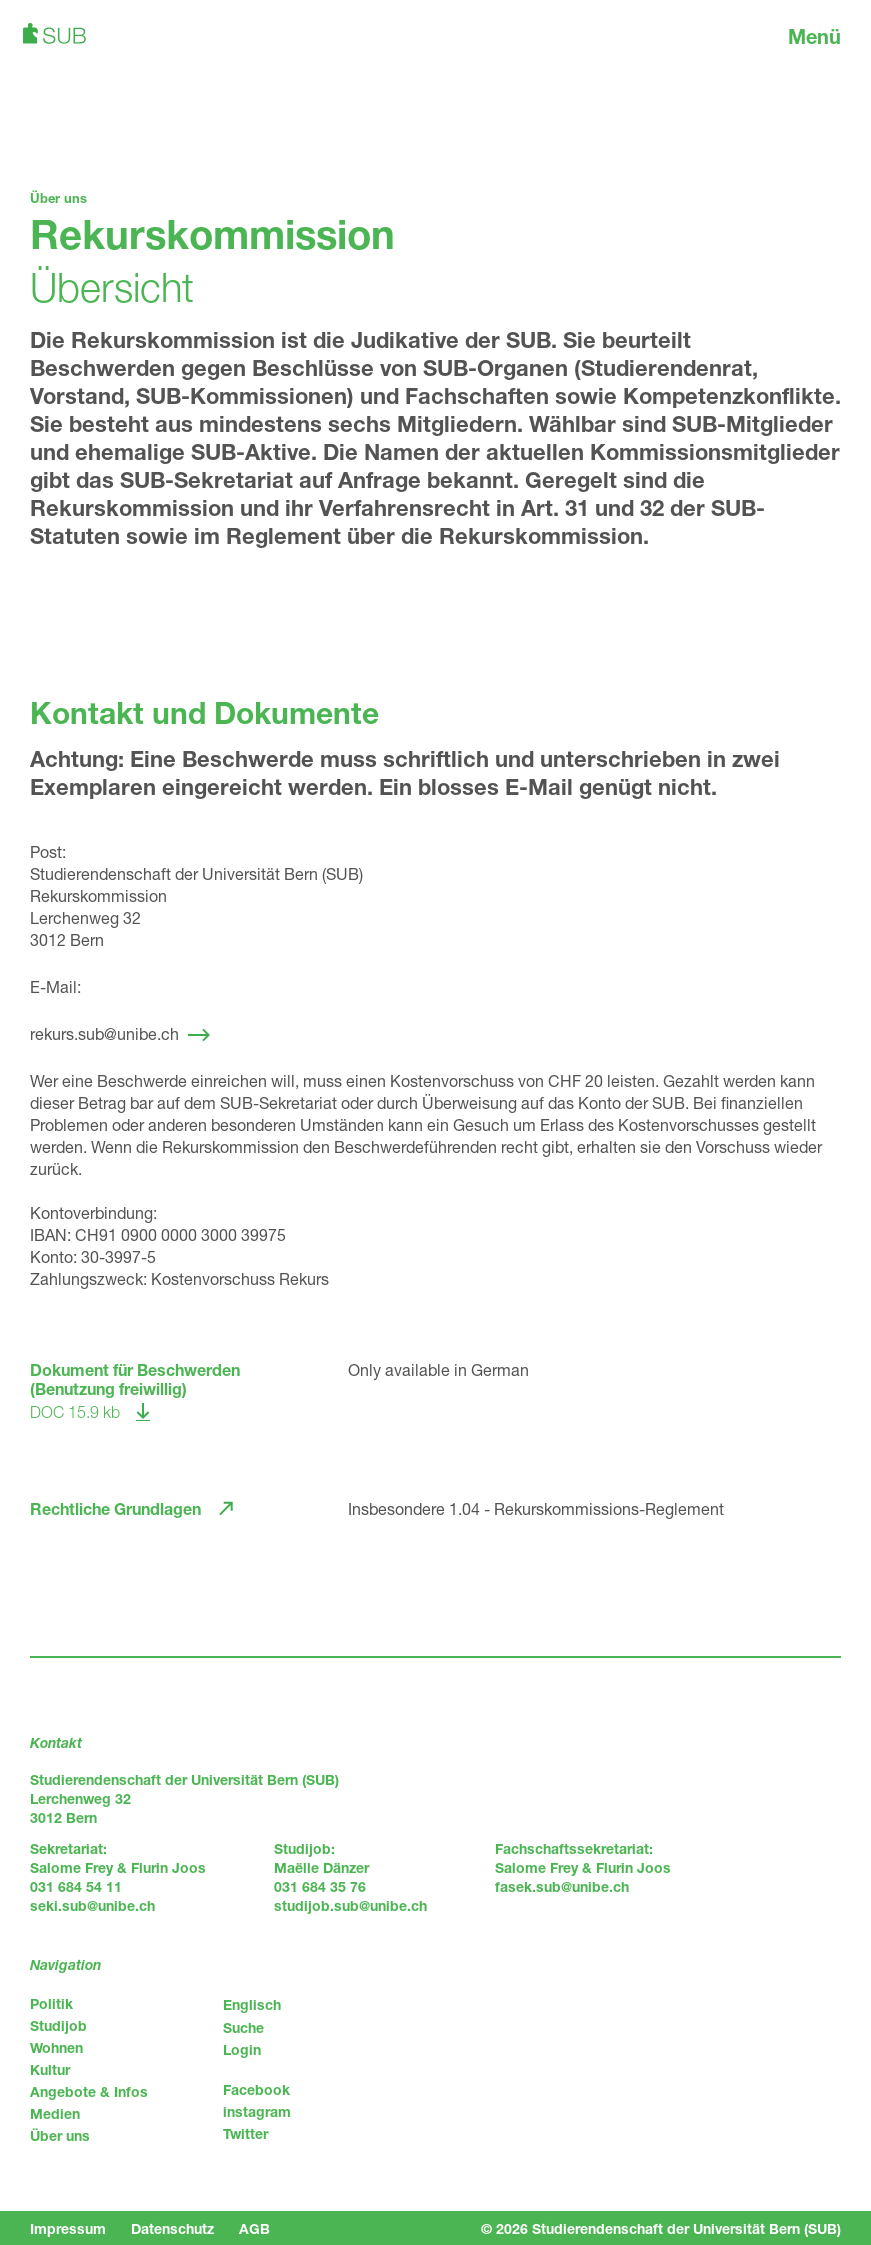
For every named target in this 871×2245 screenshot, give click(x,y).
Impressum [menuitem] (68, 2228)
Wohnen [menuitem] (56, 2047)
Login (242, 2049)
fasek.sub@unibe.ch (562, 1886)
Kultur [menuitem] (50, 2069)
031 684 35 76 (320, 1886)
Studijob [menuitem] (58, 2025)
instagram (257, 2111)
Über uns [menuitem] (60, 2135)
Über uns (58, 198)
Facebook (256, 2089)
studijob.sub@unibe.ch (350, 1905)
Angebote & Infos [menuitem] (89, 2091)
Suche (243, 2027)
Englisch (252, 2004)
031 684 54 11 (76, 1886)
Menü (814, 36)
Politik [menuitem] (51, 2003)
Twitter (245, 2133)
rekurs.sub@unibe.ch (104, 1033)
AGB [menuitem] (254, 2228)
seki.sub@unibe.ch (92, 1905)
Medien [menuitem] (55, 2113)
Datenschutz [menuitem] (172, 2228)
